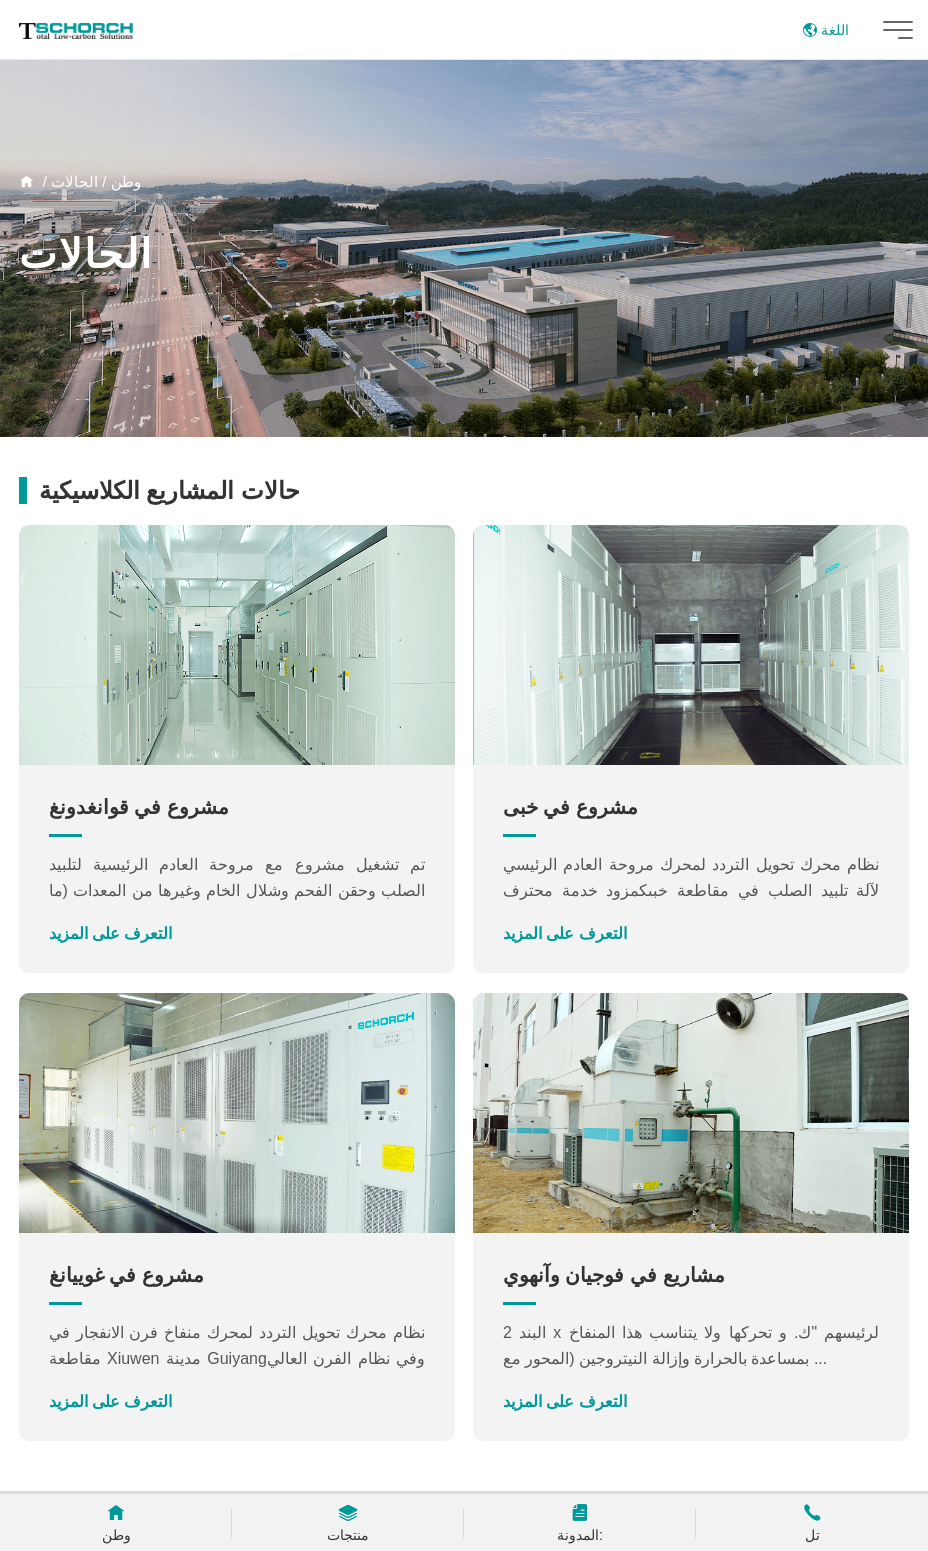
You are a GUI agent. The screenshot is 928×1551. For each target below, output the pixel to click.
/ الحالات (81, 181)
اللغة (826, 30)
